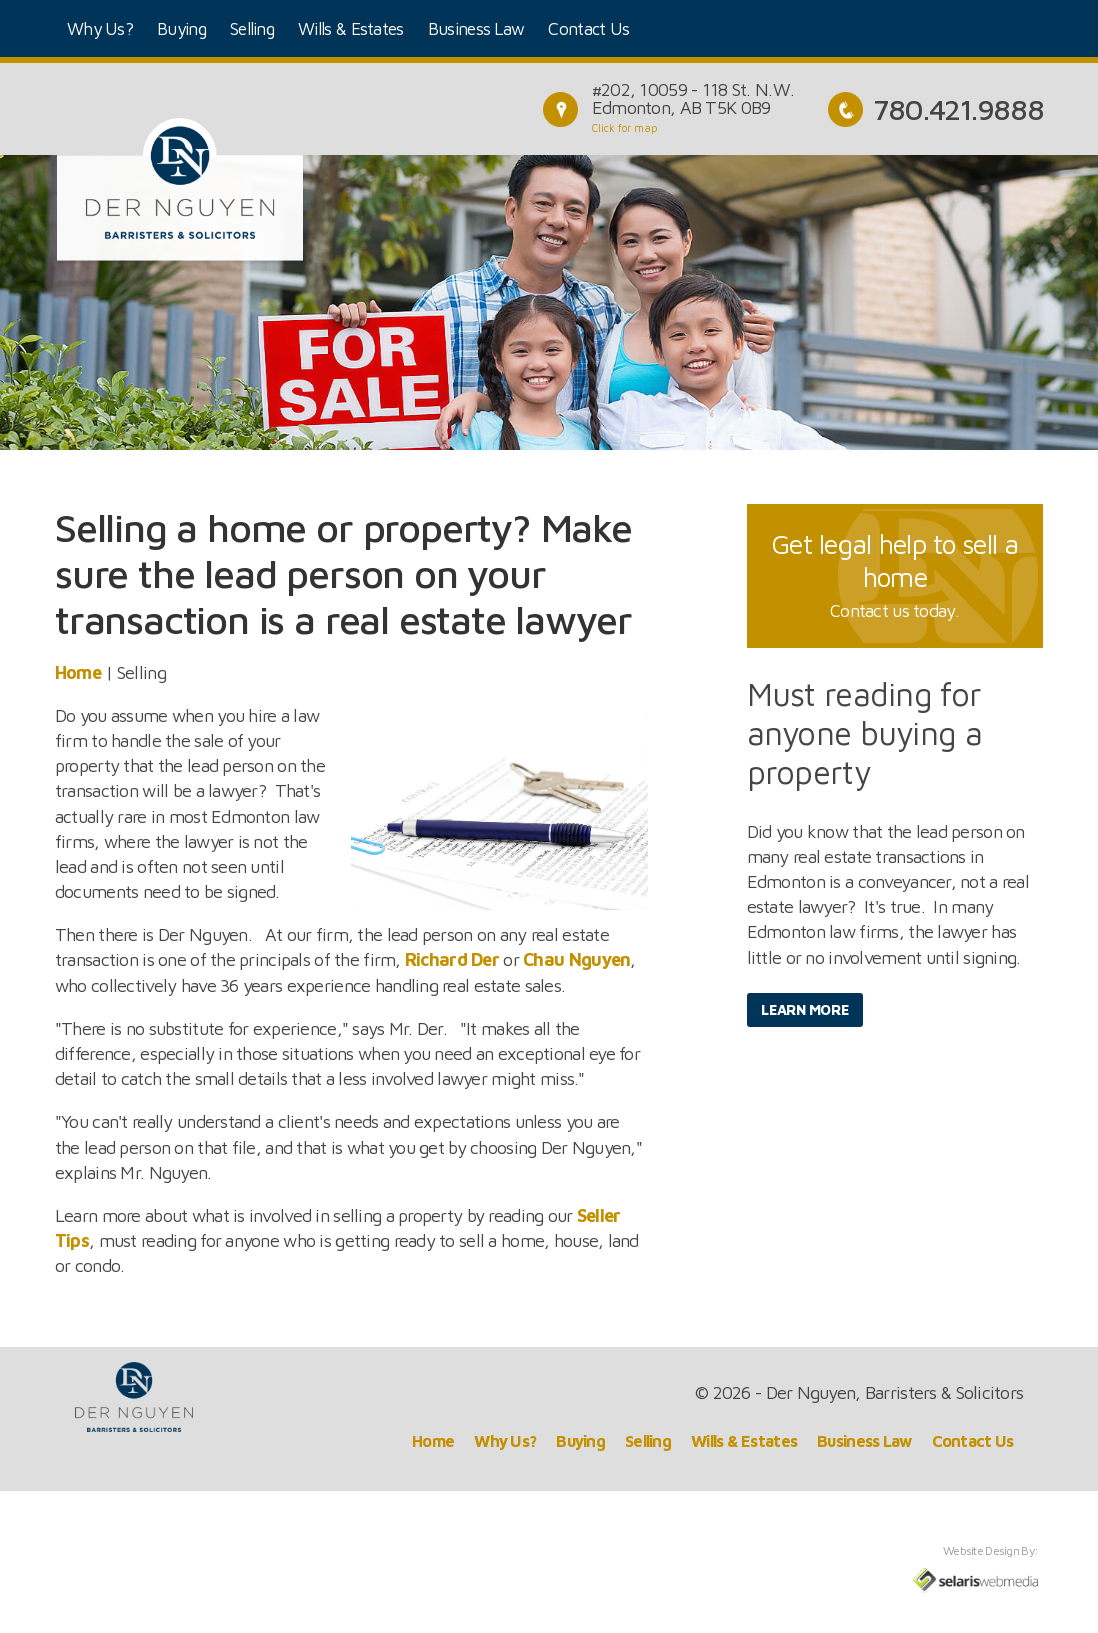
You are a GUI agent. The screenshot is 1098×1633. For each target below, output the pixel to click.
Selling (252, 28)
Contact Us (588, 28)
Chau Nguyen (576, 959)
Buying (181, 28)
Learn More (804, 1009)
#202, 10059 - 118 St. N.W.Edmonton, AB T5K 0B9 (693, 98)
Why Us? (100, 28)
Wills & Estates (351, 28)
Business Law (476, 28)
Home (78, 672)
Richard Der (452, 959)
